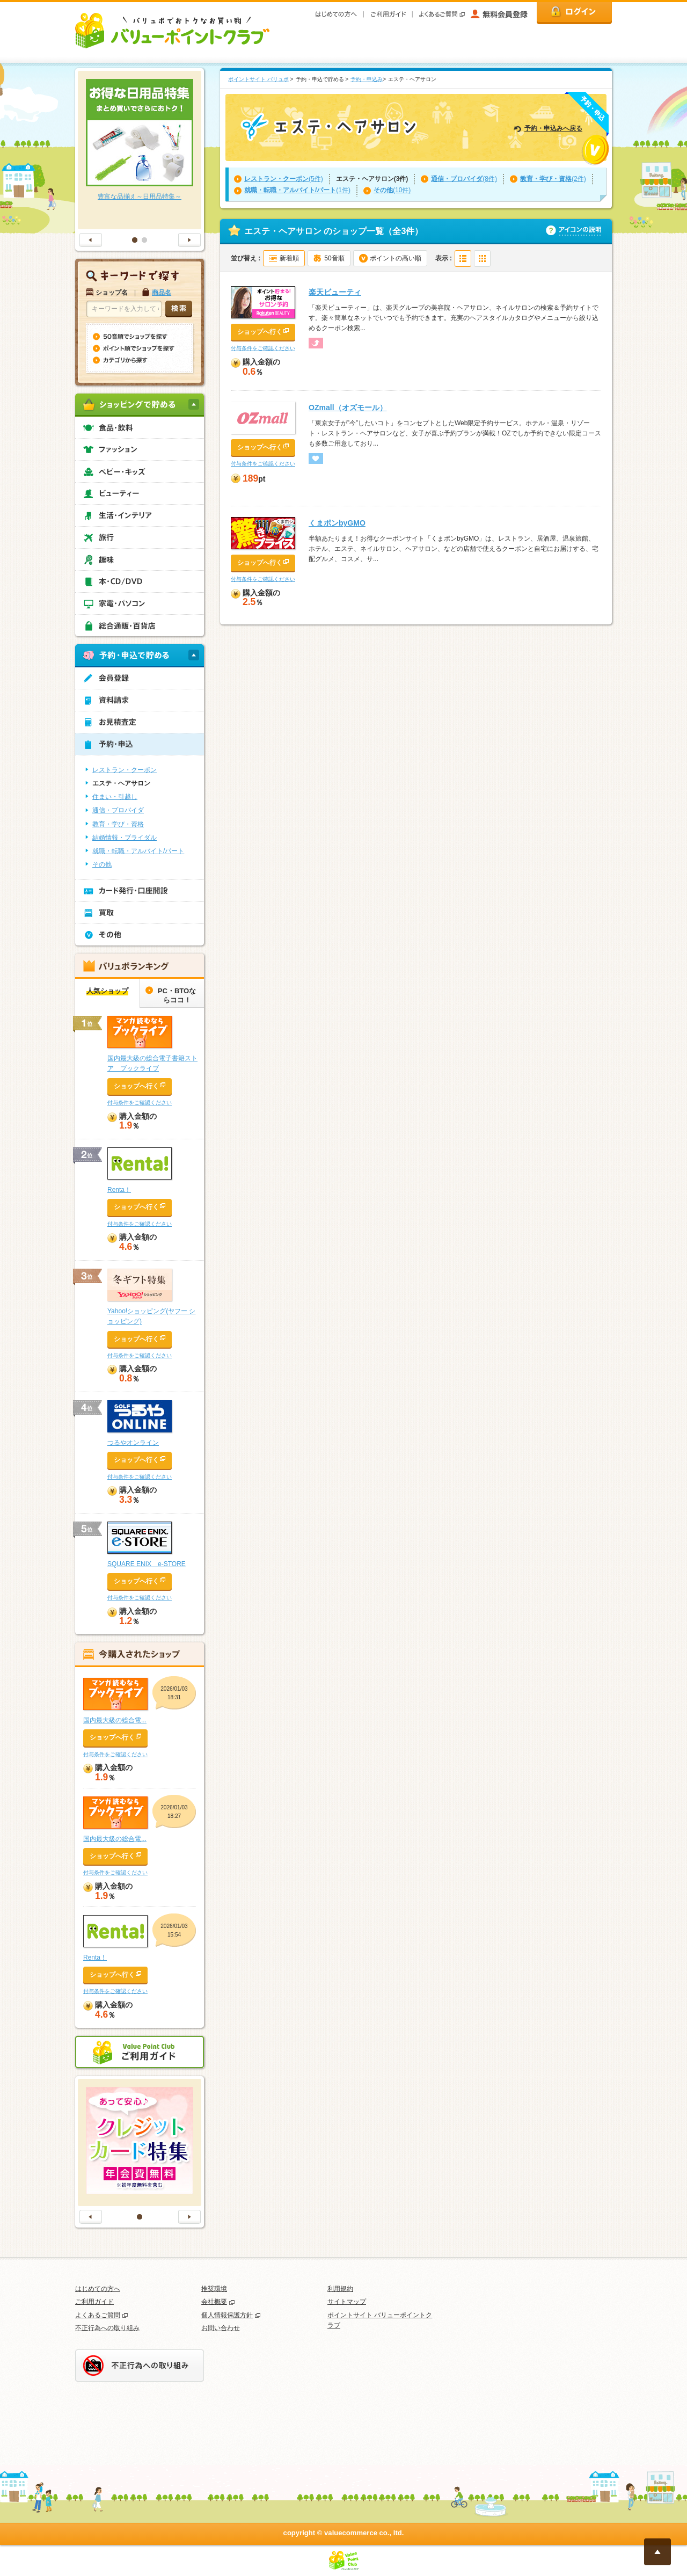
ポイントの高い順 (395, 258)
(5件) (283, 179)
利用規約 (340, 2289)
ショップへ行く (259, 332)
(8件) (464, 179)
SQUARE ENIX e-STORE (146, 1564)
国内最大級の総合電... (115, 1720)
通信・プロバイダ (118, 810)
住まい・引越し (114, 797)
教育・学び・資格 (118, 824)
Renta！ (119, 1190)
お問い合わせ (220, 2328)
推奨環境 (214, 2289)
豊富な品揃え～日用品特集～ (139, 196)
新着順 (289, 258)
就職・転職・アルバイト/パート (138, 851)
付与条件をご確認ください (263, 348)
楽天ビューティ (335, 292)
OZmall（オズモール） (348, 407)
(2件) (553, 179)
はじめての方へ (97, 2289)
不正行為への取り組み (107, 2328)
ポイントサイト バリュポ (258, 79)
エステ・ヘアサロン (121, 783)
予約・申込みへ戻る (553, 128)
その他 (102, 864)
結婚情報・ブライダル (124, 837)
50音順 (334, 258)
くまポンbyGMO (337, 523)
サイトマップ (346, 2301)
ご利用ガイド (94, 2301)
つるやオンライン (133, 1442)
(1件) (297, 190)
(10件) (392, 190)
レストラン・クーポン (124, 770)
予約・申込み (366, 79)
